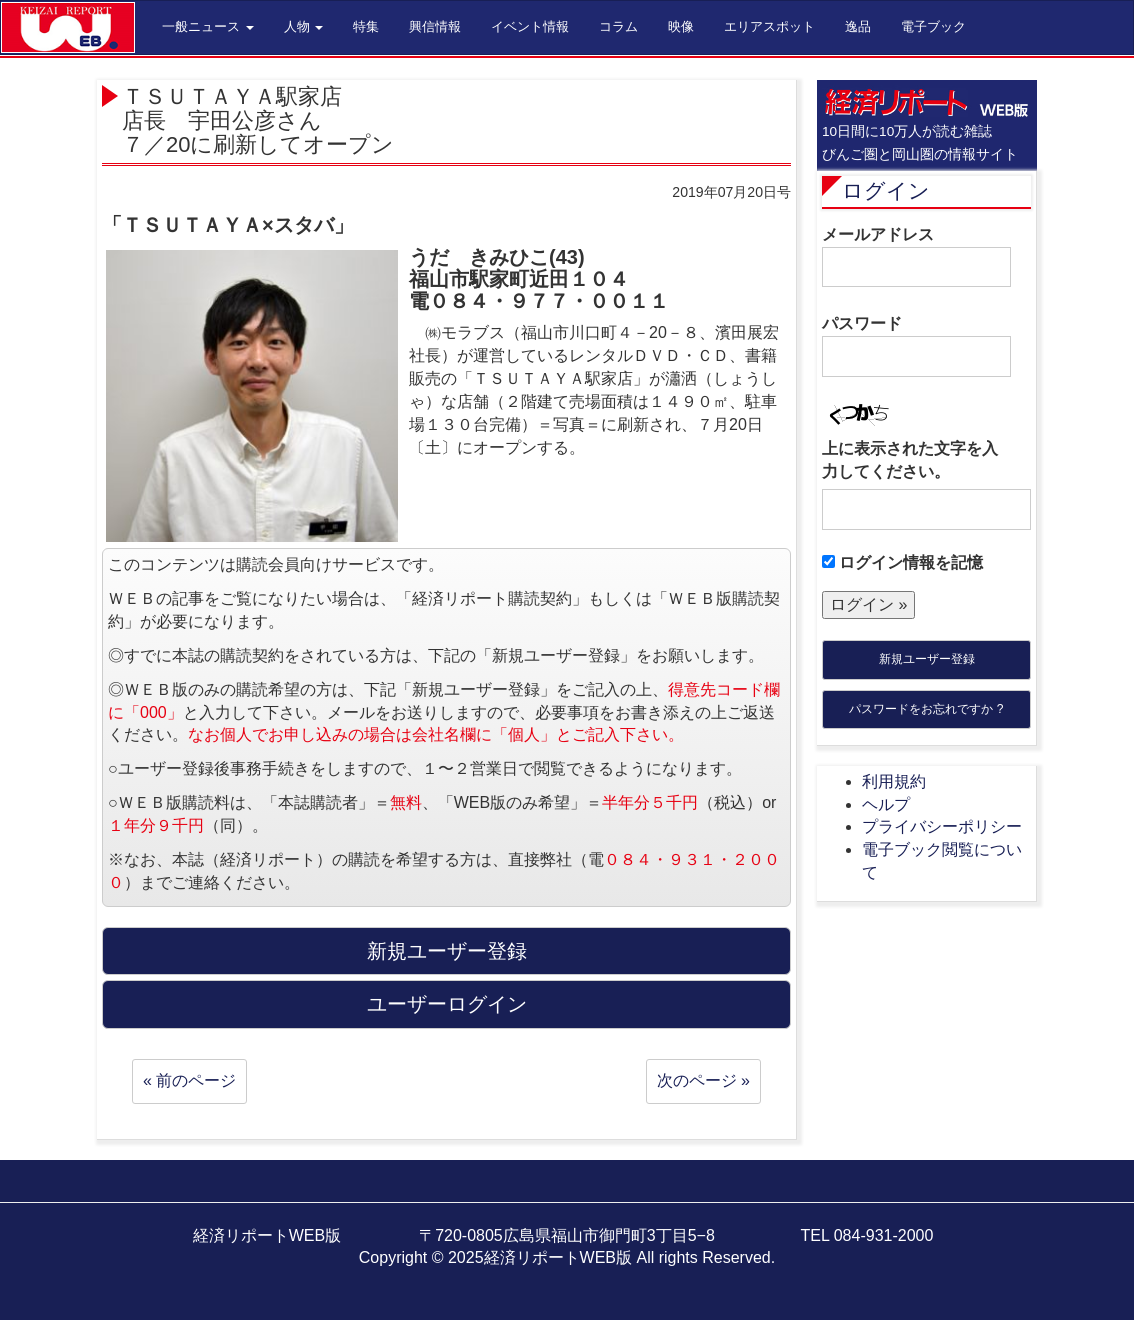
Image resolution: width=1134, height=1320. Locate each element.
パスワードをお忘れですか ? (926, 709)
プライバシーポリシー (942, 826)
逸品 (858, 26)
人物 (304, 26)
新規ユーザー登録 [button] (447, 951)
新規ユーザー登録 (927, 659)
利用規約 (894, 781)
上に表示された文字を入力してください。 (910, 460)
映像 (681, 26)
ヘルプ (886, 804)
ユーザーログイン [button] (447, 1004)
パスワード (916, 346)
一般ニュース (208, 26)
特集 (366, 26)
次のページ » (703, 1080)
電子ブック (933, 26)
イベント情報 (530, 26)
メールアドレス (916, 257)
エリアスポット (769, 26)
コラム (618, 26)
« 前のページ (189, 1080)
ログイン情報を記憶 (902, 562)
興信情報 (435, 26)
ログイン (886, 190)
